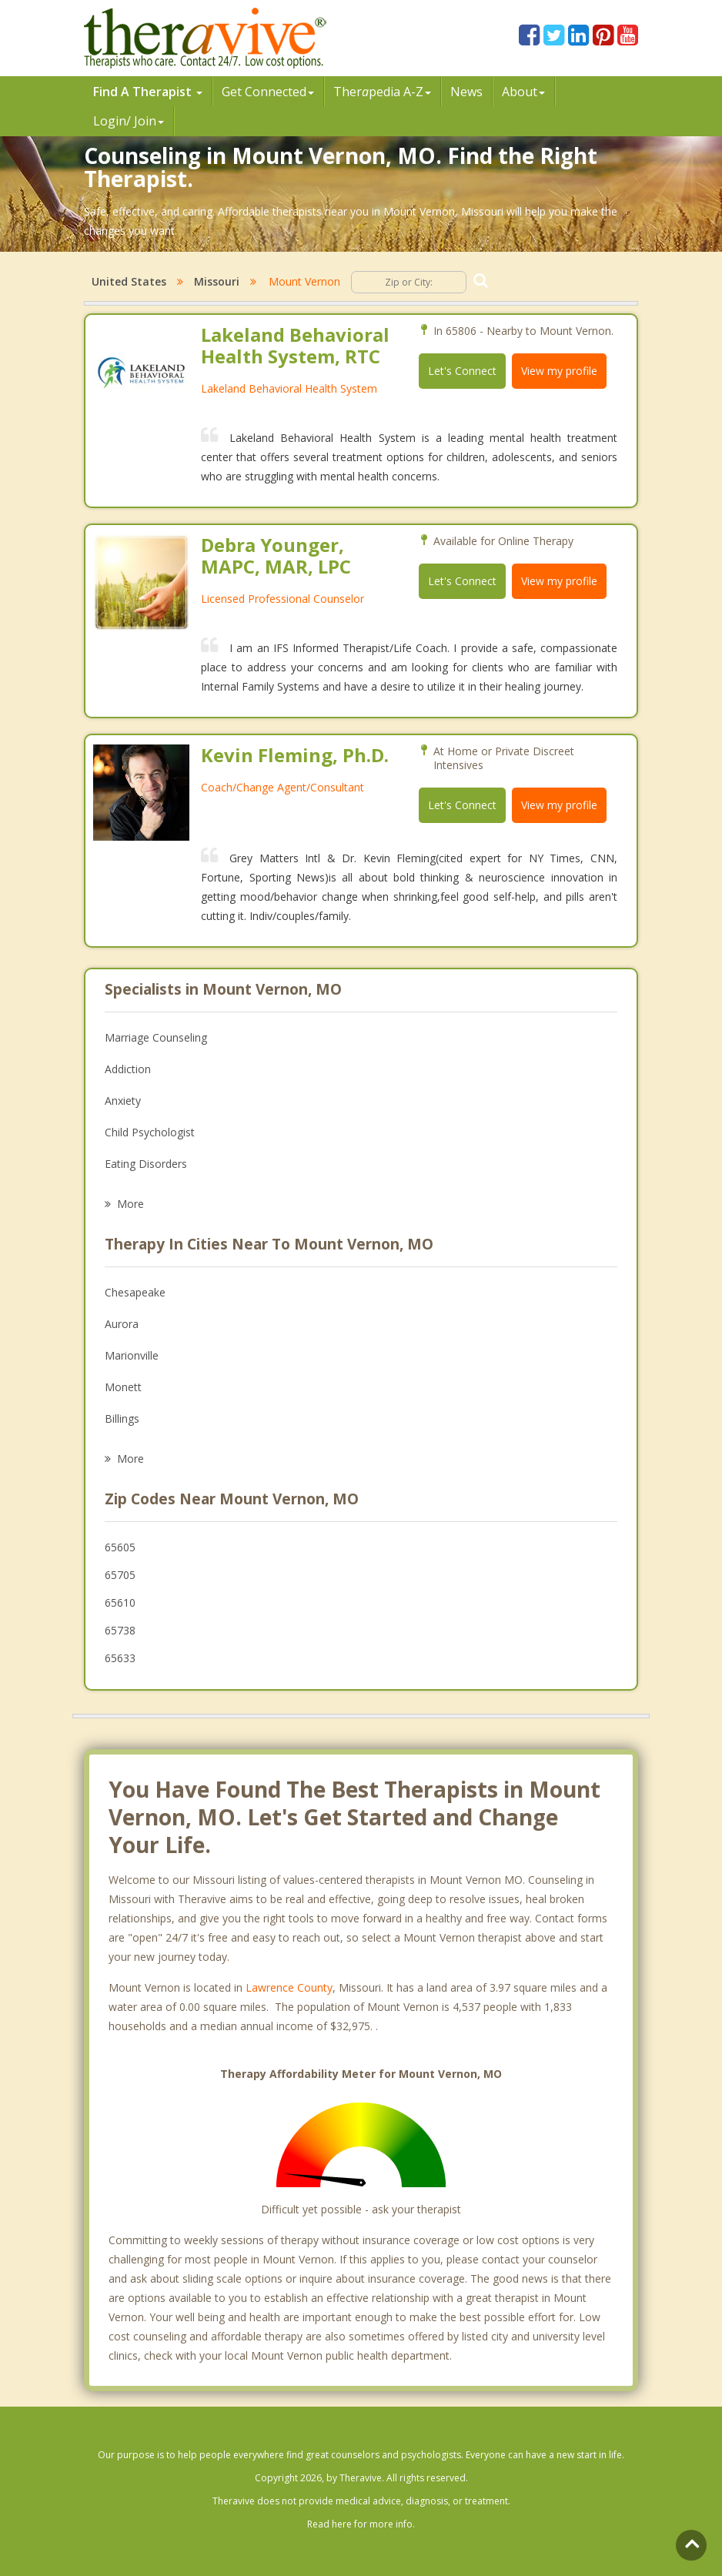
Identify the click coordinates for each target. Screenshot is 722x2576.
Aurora (122, 1323)
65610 (120, 1602)
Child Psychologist (150, 1132)
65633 (120, 1658)
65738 (120, 1630)
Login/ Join (128, 120)
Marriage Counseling (156, 1037)
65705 (120, 1574)
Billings (122, 1418)
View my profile (559, 370)
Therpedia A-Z (382, 91)
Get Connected (268, 91)
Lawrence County (289, 1987)
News (466, 91)
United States (129, 281)
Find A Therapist (147, 91)
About (523, 91)
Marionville (132, 1355)
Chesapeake (135, 1292)
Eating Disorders (146, 1163)
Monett (123, 1387)
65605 (120, 1547)
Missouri (216, 281)
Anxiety (123, 1100)
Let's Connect (462, 370)
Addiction (128, 1069)
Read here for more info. (361, 2524)
